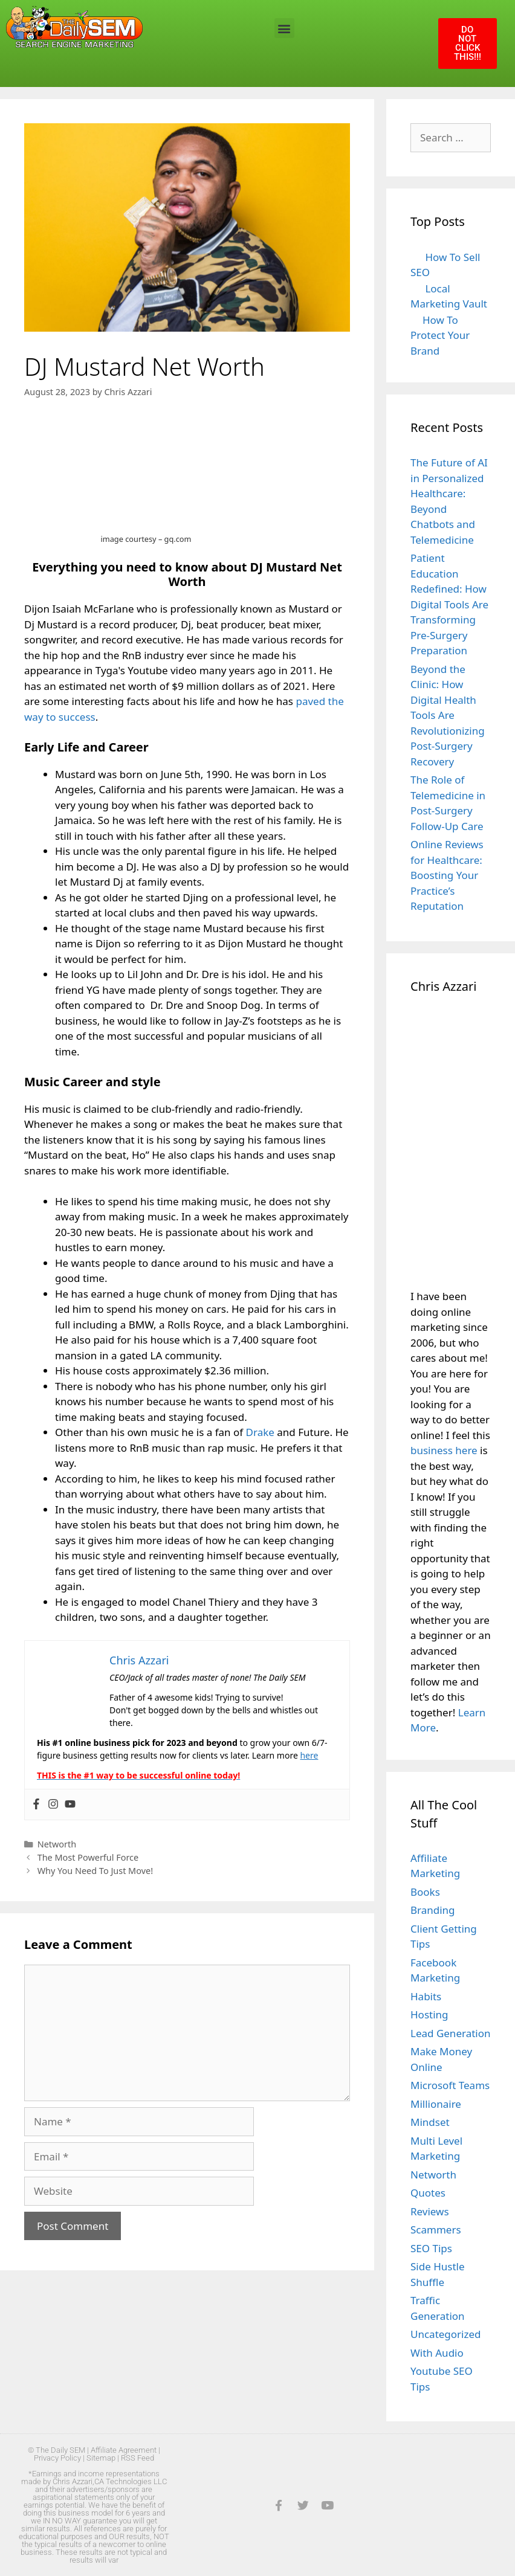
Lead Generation (450, 2033)
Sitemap (100, 2457)
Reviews (429, 2211)
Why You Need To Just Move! (95, 1870)
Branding (432, 1910)
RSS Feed (137, 2457)
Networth (57, 1844)
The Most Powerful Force (88, 1857)
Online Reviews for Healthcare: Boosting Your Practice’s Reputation (447, 875)
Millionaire (435, 2104)
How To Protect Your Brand (440, 335)
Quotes (427, 2193)
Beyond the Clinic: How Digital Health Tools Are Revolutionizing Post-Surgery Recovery (447, 715)
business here (444, 1450)
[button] (284, 28)
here (309, 1755)
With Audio (437, 2353)
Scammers (435, 2229)
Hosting (429, 2014)
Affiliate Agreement (124, 2450)
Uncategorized (445, 2334)
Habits (425, 1996)
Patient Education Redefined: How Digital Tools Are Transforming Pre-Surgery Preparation (449, 604)
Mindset (430, 2122)
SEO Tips (431, 2248)
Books (425, 1892)
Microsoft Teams (450, 2085)
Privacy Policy (57, 2457)
